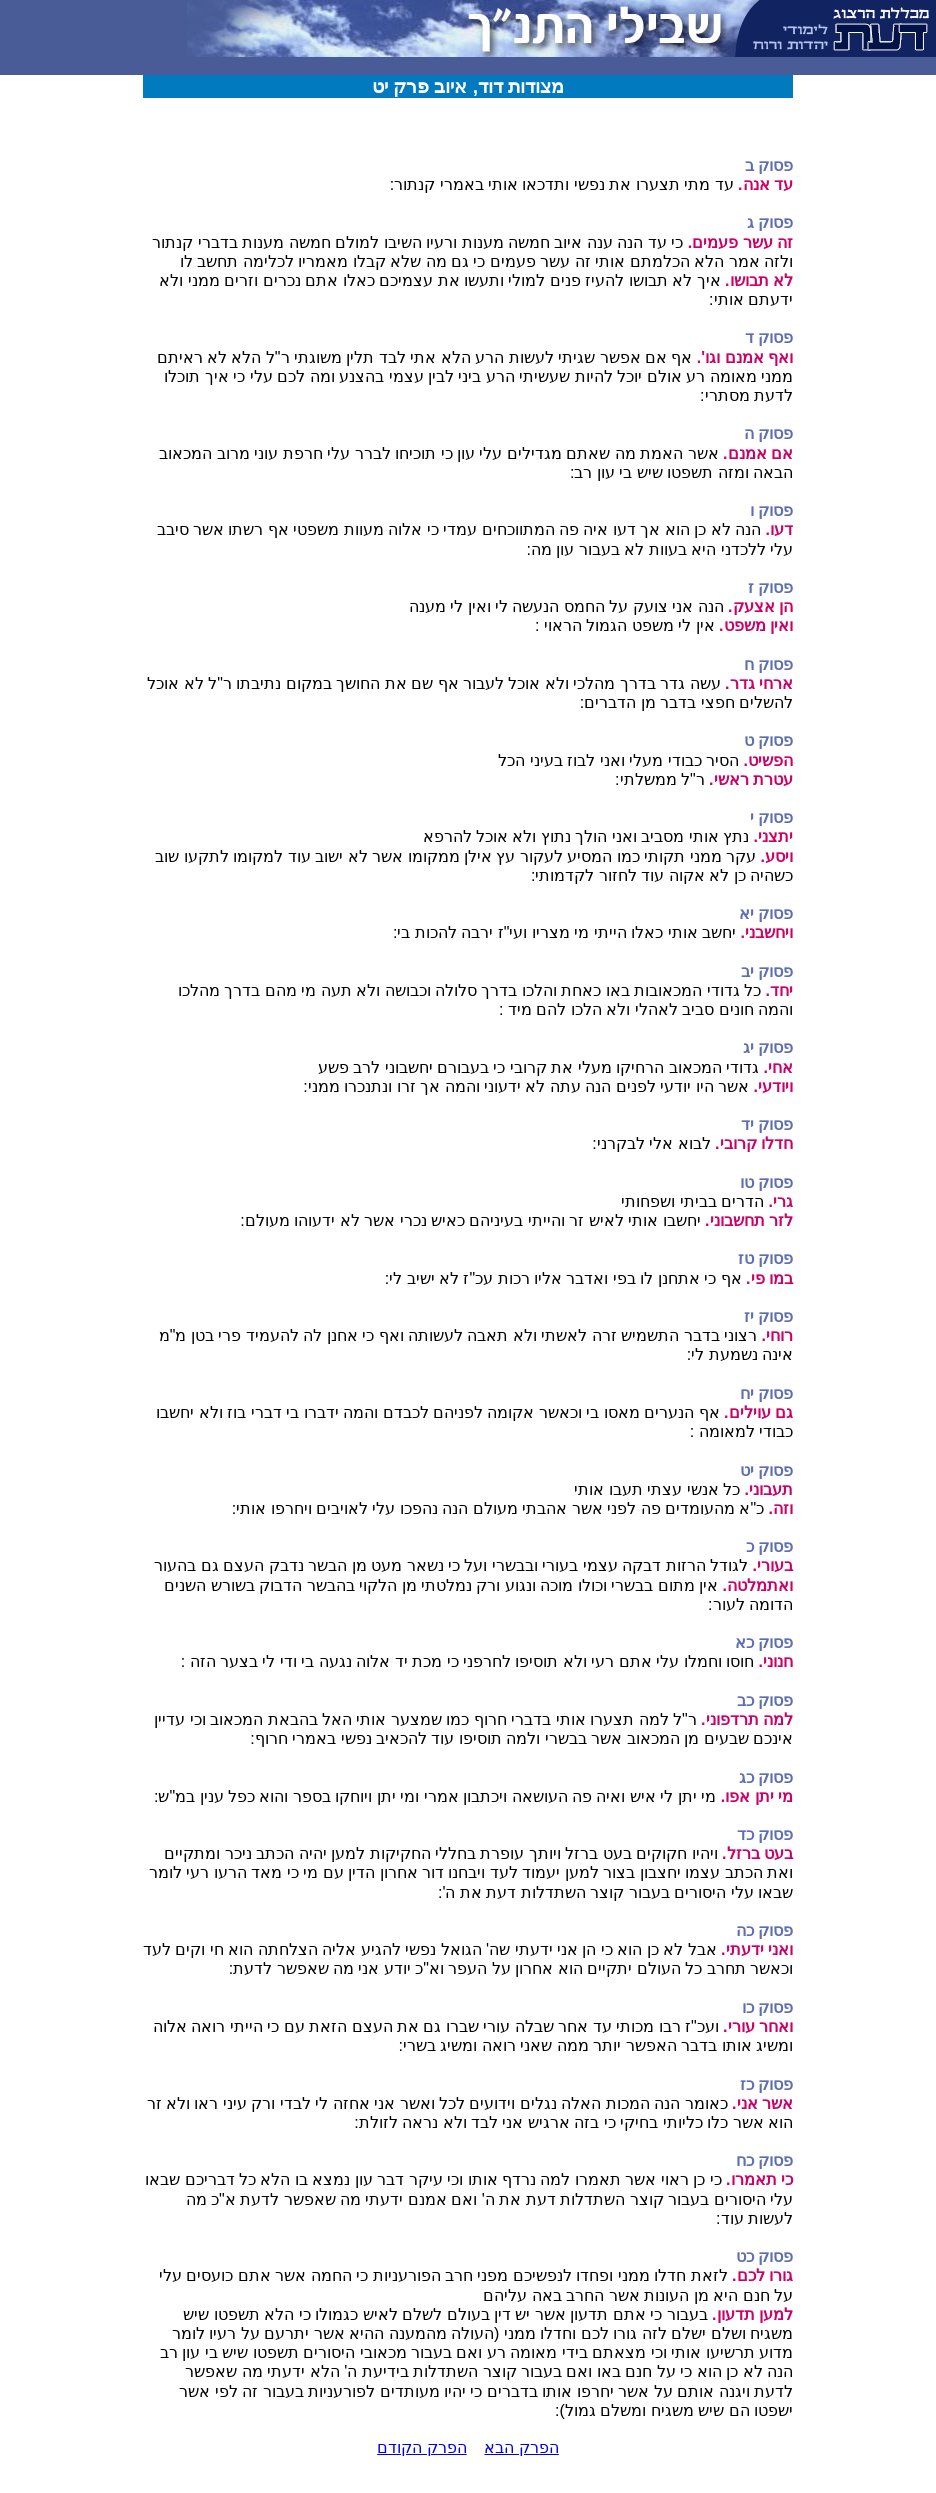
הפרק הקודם (421, 2447)
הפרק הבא (521, 2447)
